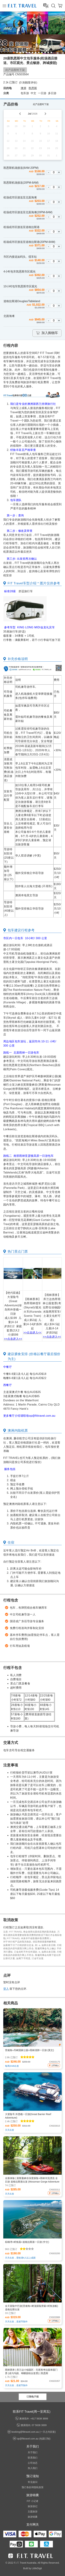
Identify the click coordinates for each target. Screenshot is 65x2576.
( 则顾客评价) (28, 82)
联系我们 (32, 2457)
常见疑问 (32, 2482)
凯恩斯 (33, 88)
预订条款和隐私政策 (33, 2487)
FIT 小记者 (32, 2501)
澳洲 (23, 88)
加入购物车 (47, 333)
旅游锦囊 (32, 2516)
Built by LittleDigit (32, 2568)
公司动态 (32, 2462)
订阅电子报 (33, 2396)
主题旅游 (32, 2511)
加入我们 (32, 2468)
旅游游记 (32, 2506)
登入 (6, 1988)
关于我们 (32, 2452)
